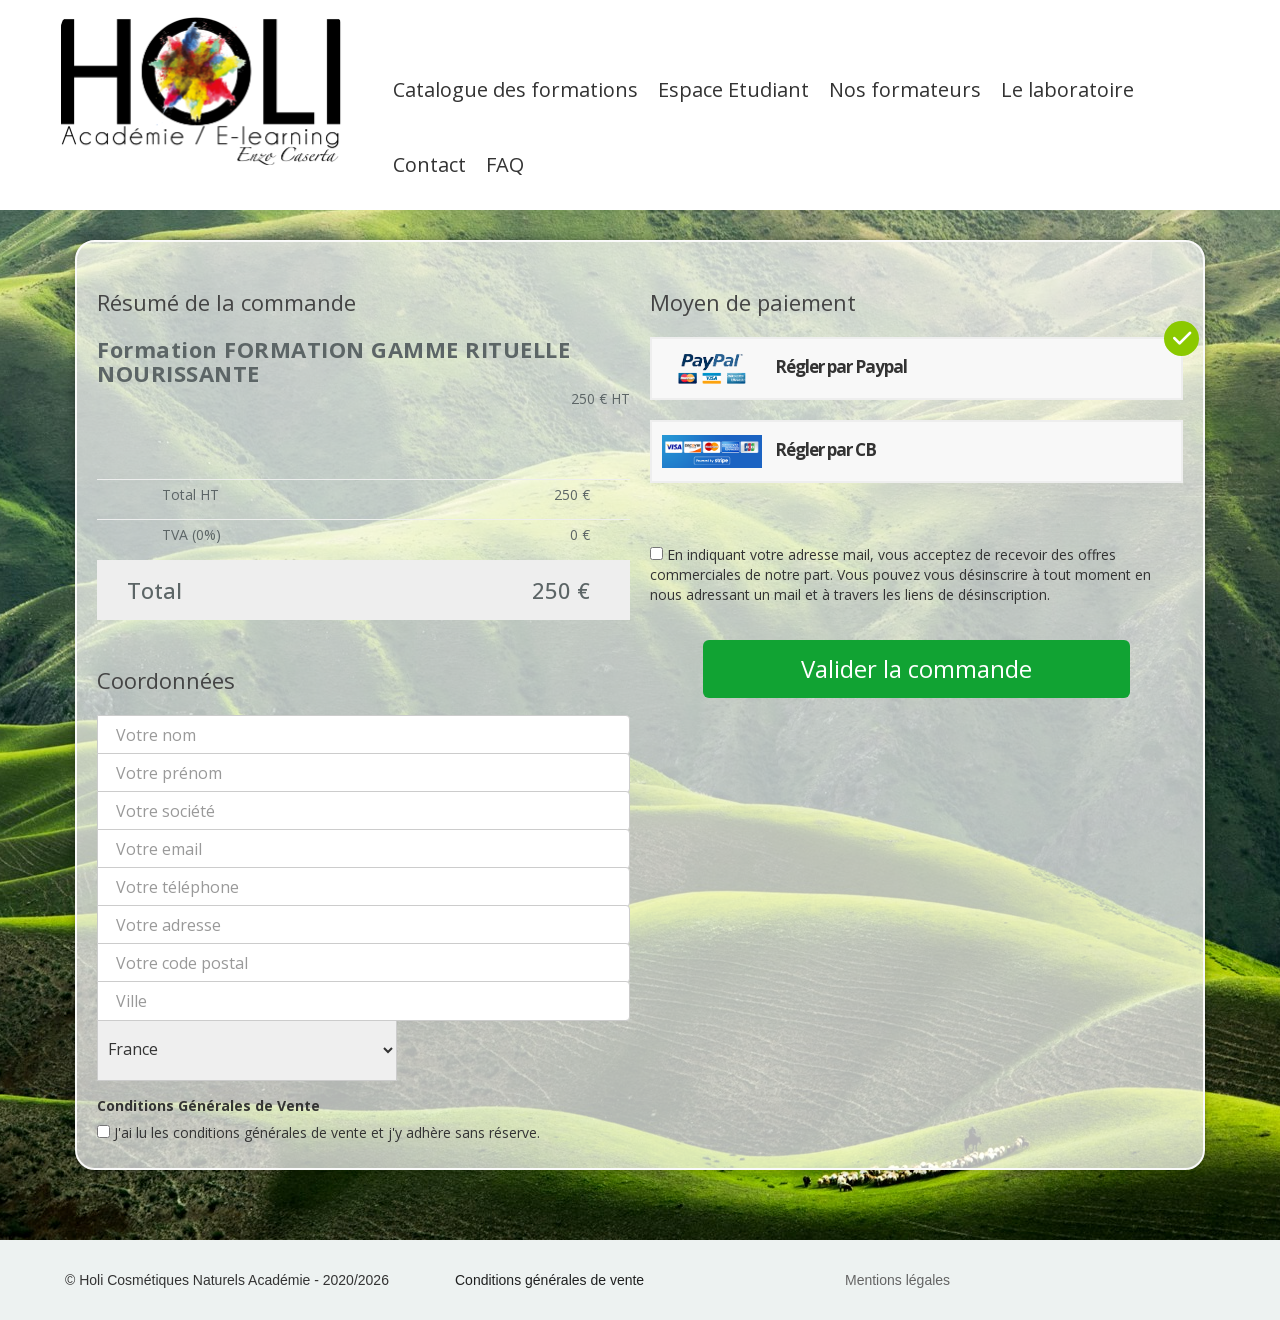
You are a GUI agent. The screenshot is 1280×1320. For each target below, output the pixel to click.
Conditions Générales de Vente (208, 1105)
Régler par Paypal (784, 368)
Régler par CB (769, 451)
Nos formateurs (905, 89)
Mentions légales (897, 1280)
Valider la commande (916, 668)
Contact (429, 164)
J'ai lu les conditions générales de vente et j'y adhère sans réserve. (318, 1132)
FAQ (505, 164)
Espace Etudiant (733, 89)
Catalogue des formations (515, 89)
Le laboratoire (1067, 89)
